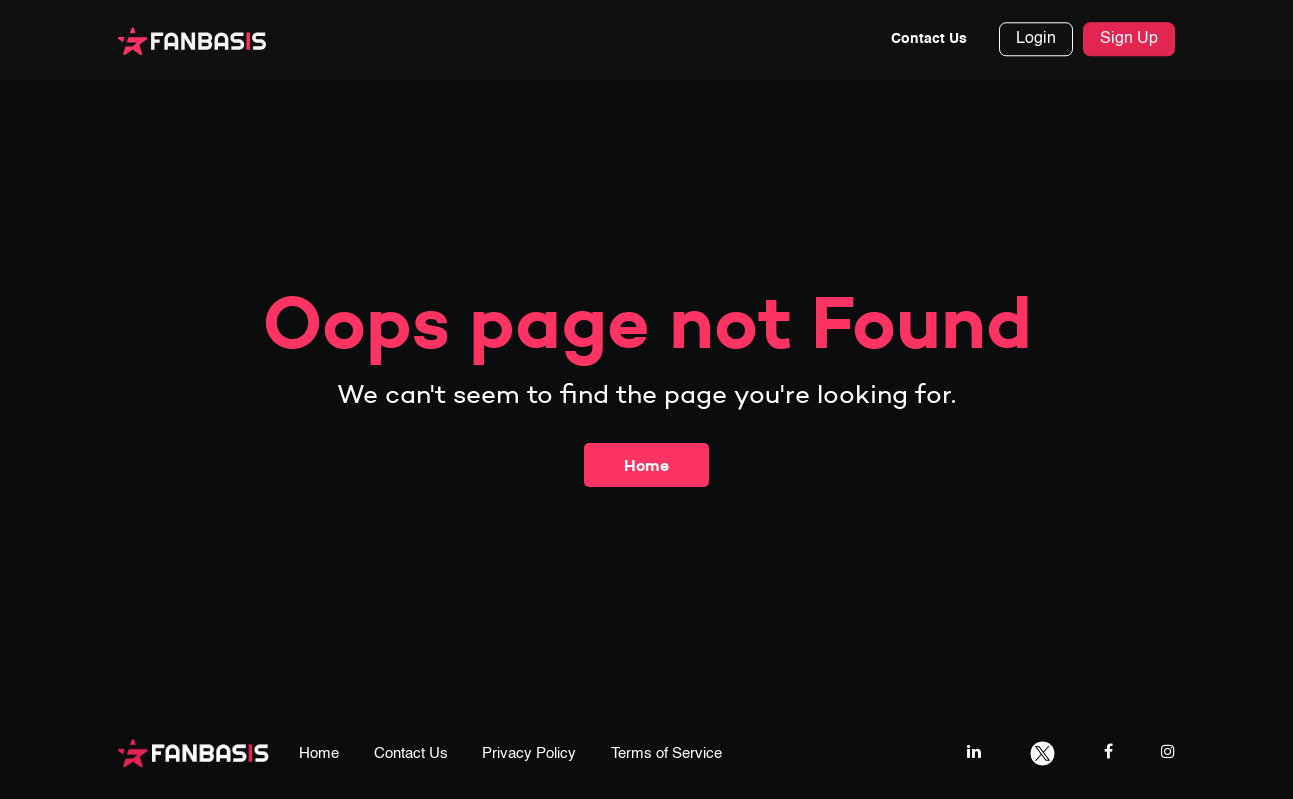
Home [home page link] (319, 753)
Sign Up (1129, 40)
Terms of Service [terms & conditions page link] (666, 753)
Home (646, 465)
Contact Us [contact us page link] (411, 753)
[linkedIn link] (974, 751)
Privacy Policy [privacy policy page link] (529, 753)
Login (1036, 40)
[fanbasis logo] (193, 751)
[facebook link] (1108, 751)
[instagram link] (1168, 751)
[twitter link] (1042, 751)
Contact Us (929, 40)
